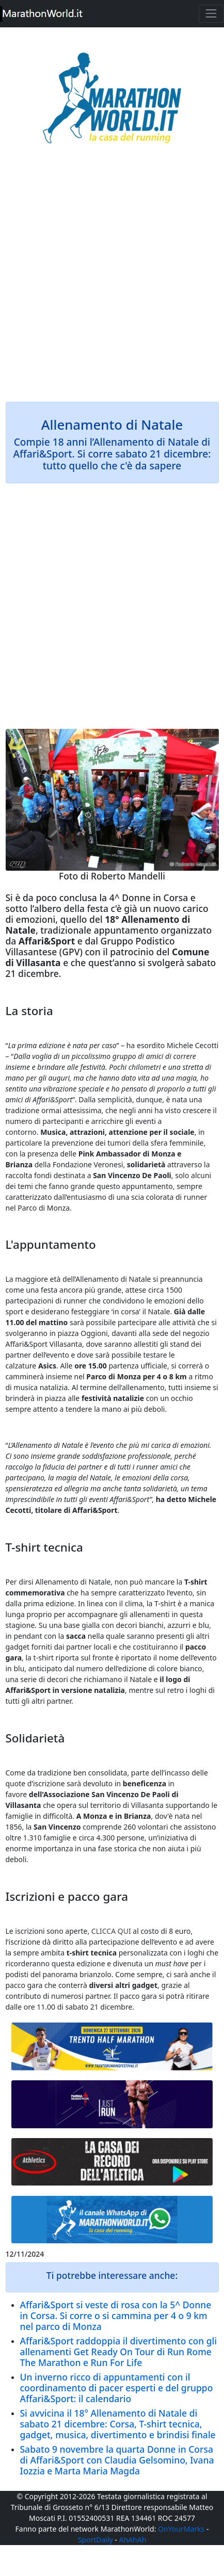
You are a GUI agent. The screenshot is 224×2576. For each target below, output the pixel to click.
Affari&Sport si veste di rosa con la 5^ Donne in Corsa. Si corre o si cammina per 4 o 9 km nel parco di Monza (116, 2315)
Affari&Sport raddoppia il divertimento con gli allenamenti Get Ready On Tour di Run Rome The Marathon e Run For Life (118, 2352)
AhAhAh (133, 2540)
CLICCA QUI (111, 1931)
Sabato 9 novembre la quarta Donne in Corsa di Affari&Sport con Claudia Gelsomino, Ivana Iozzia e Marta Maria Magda (117, 2460)
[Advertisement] (112, 280)
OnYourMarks (181, 2529)
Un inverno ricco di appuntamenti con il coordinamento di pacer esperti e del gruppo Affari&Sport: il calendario (116, 2388)
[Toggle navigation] (211, 14)
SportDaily (95, 2540)
